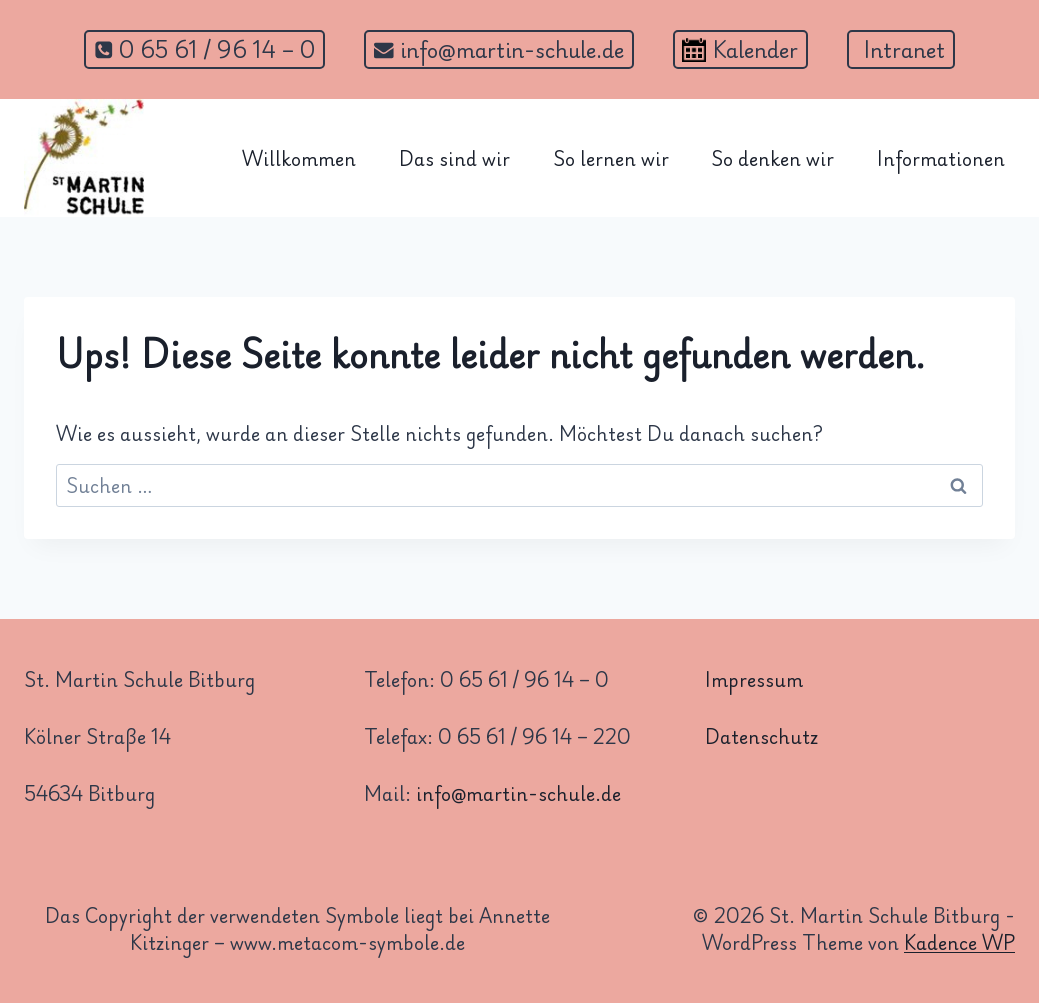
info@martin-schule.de (518, 793)
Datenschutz (761, 736)
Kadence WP (959, 942)
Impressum (754, 679)
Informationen (941, 158)
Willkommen (299, 158)
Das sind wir (454, 158)
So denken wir (772, 158)
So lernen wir (611, 158)
